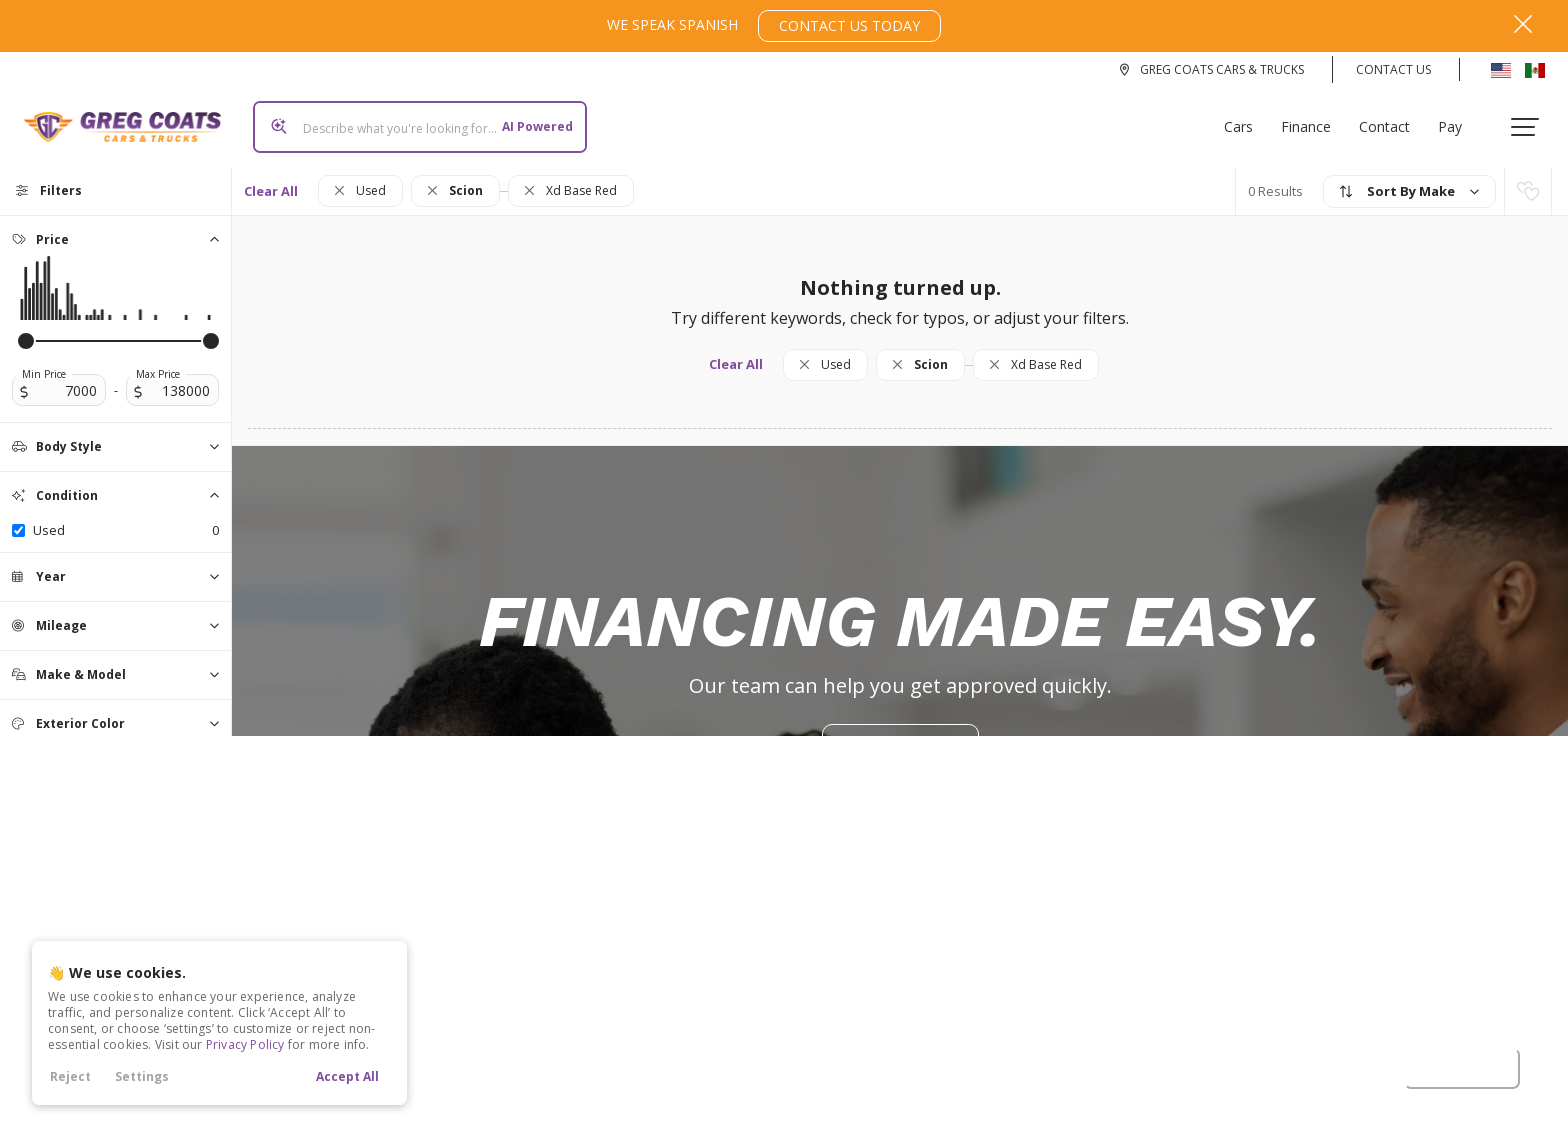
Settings (142, 1076)
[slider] (26, 325)
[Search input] (412, 119)
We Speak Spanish (774, 26)
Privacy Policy (245, 1044)
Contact (1392, 118)
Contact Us (1393, 69)
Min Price (44, 358)
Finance (1314, 118)
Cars (1246, 118)
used (126, 514)
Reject (70, 1076)
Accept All (347, 1076)
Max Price (158, 358)
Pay (1458, 118)
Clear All (271, 175)
